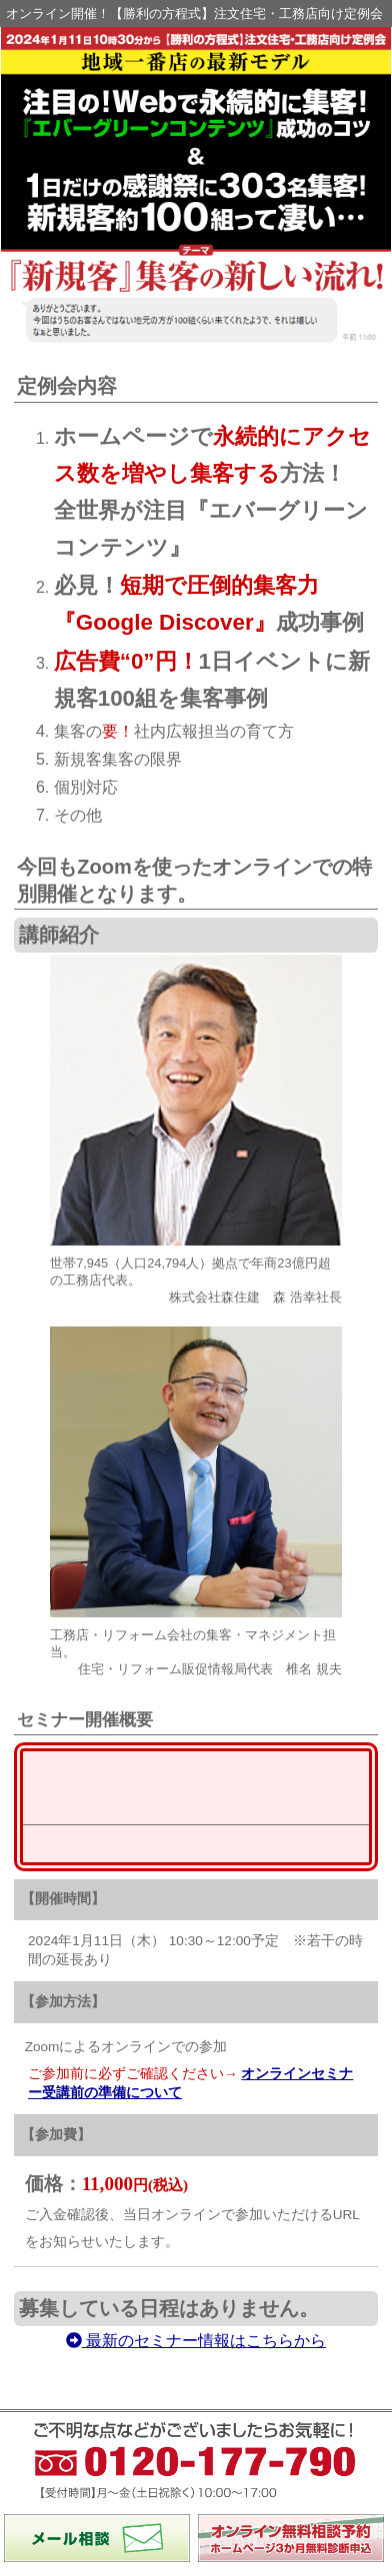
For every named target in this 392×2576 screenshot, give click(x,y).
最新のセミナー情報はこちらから (196, 1840)
